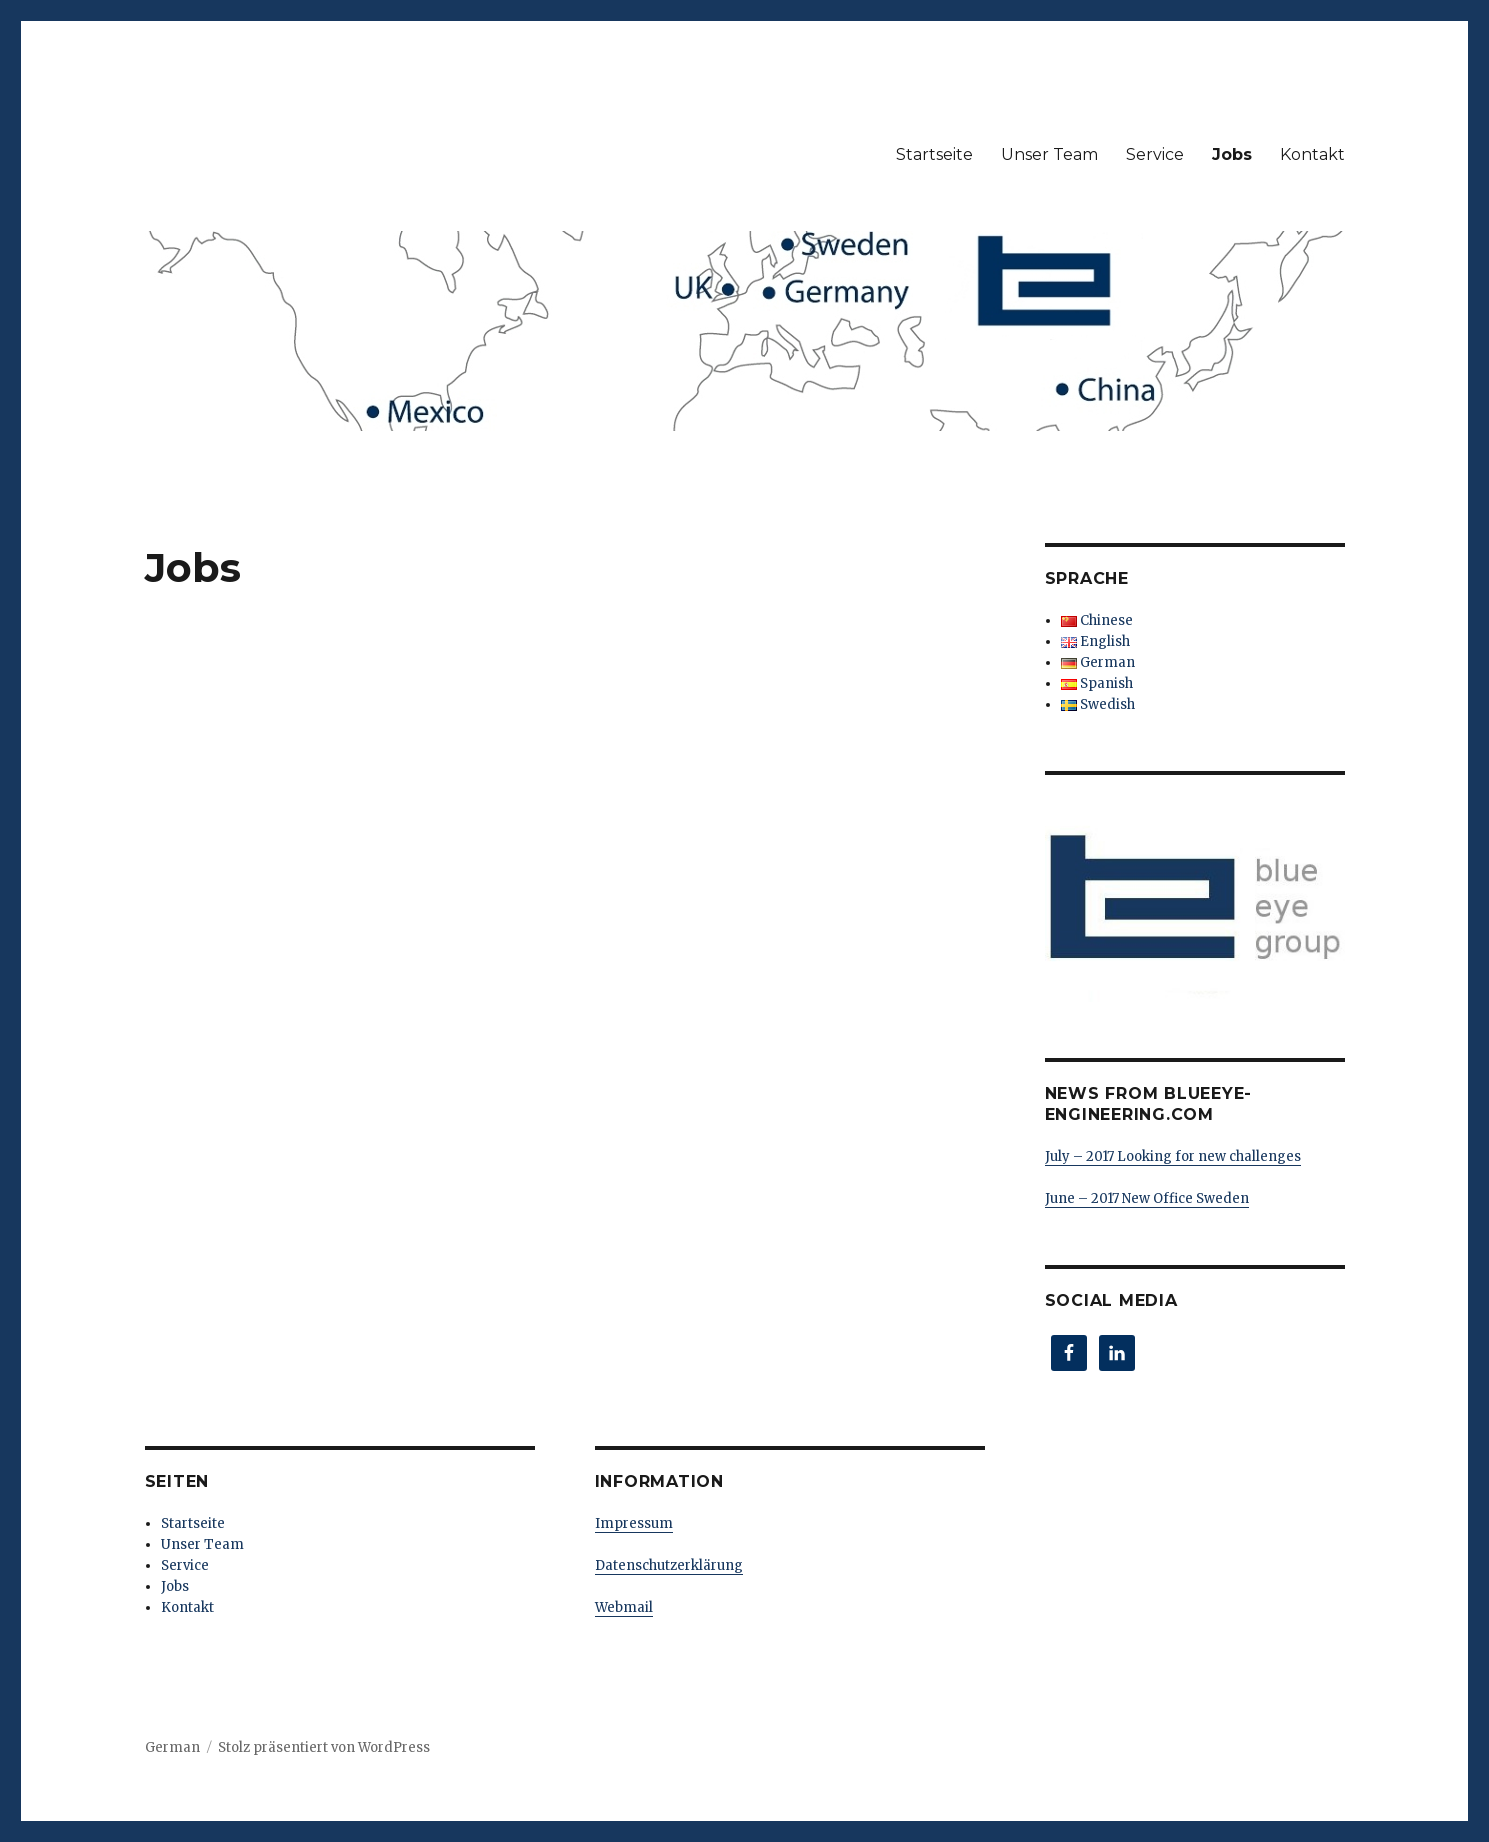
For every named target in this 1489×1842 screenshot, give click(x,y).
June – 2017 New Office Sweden (1147, 1198)
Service (1155, 154)
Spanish (1097, 683)
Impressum (634, 1523)
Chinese (1097, 620)
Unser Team (1049, 154)
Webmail (624, 1607)
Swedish (1098, 704)
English (1095, 641)
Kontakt (1312, 154)
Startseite (934, 154)
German (1098, 662)
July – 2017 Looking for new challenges (1173, 1156)
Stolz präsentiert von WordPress (324, 1747)
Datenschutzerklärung (669, 1565)
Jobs (1232, 154)
